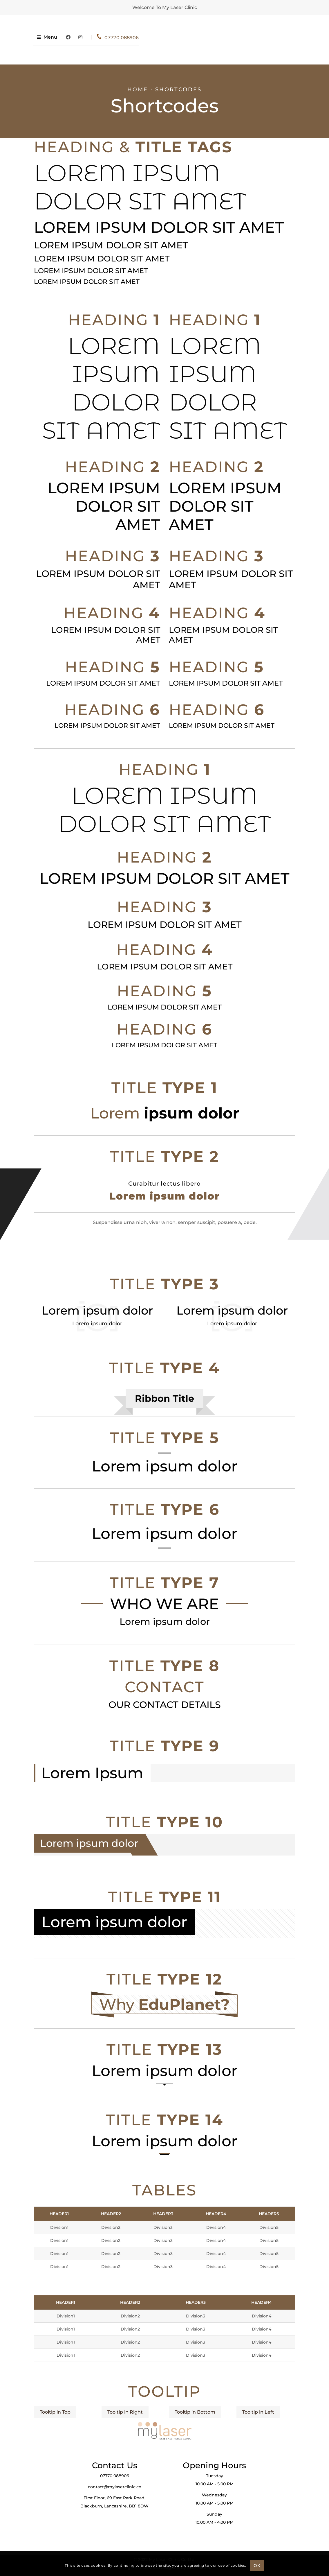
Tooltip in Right (125, 2412)
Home (137, 89)
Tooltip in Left (258, 2412)
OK (257, 2565)
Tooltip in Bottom (195, 2412)
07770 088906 (223, 37)
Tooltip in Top (55, 2412)
